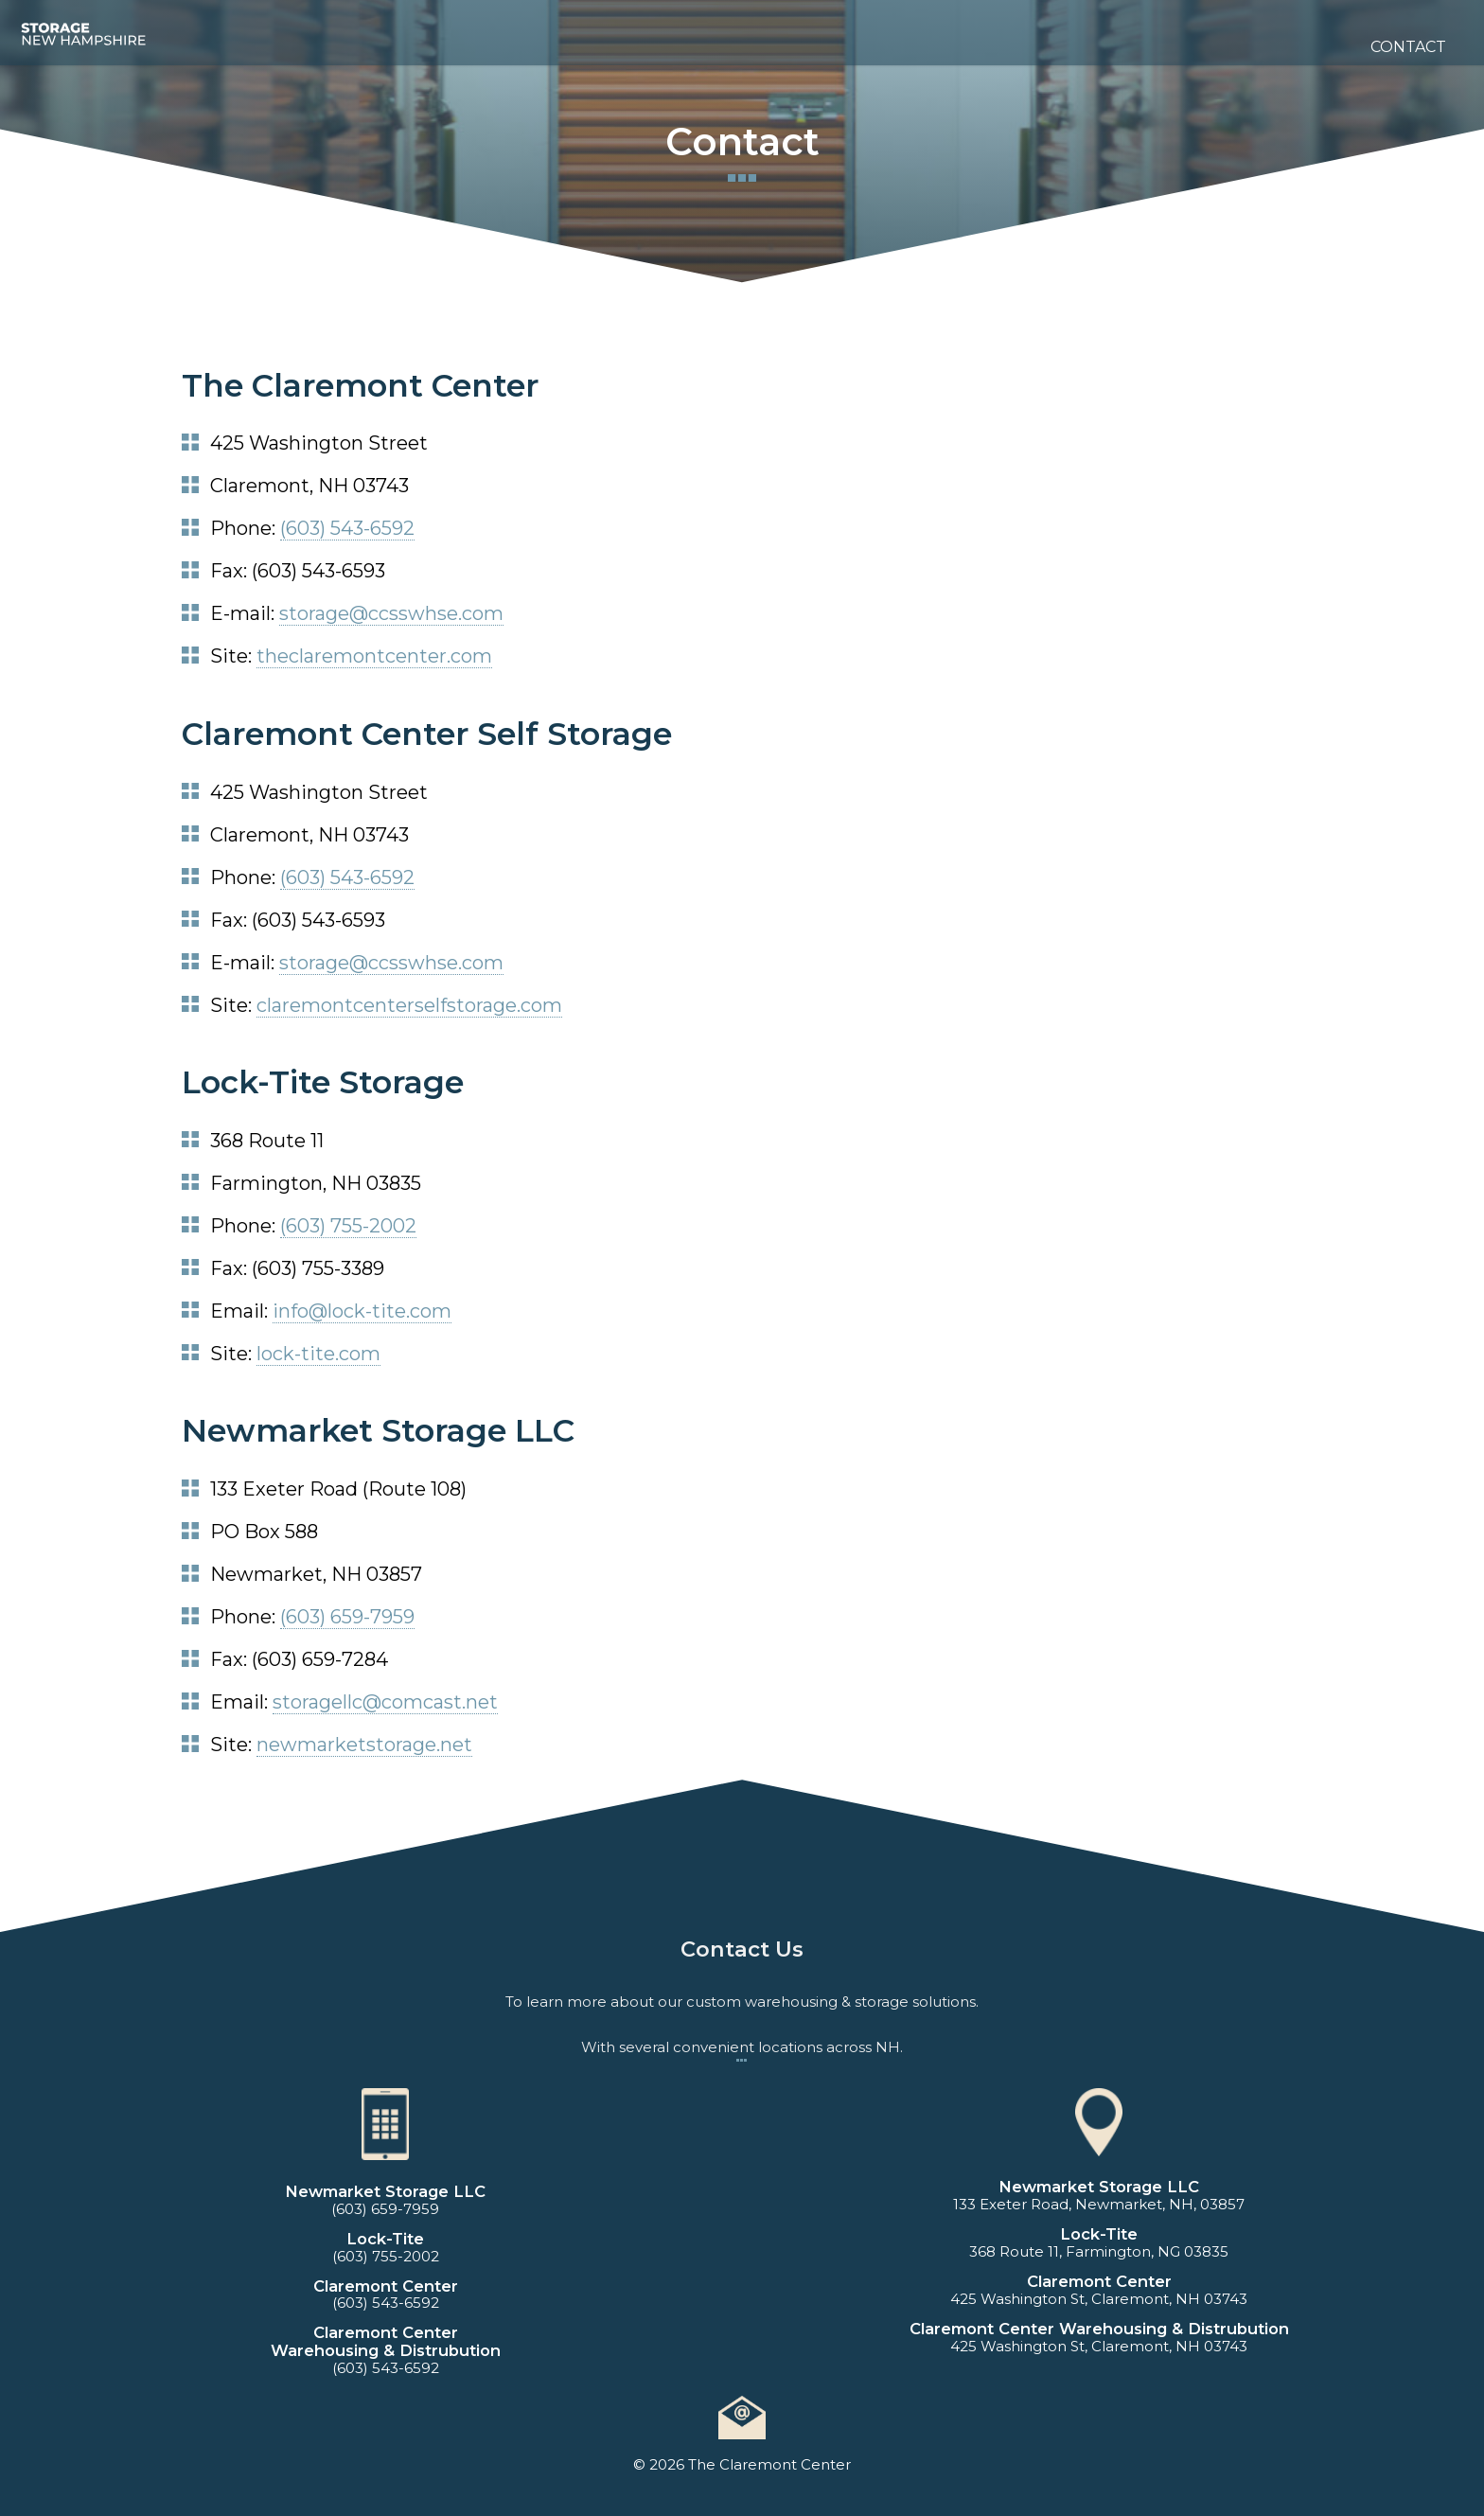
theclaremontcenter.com (374, 656)
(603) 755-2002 (348, 1225)
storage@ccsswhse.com (391, 613)
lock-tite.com (318, 1353)
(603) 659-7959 (347, 1616)
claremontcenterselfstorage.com (409, 1005)
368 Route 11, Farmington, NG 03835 (1098, 2251)
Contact (1408, 47)
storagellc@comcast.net (385, 1702)
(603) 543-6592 (347, 528)
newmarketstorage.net (364, 1744)
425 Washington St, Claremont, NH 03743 (1098, 2299)
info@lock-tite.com (362, 1311)
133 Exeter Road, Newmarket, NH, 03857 (1099, 2204)
